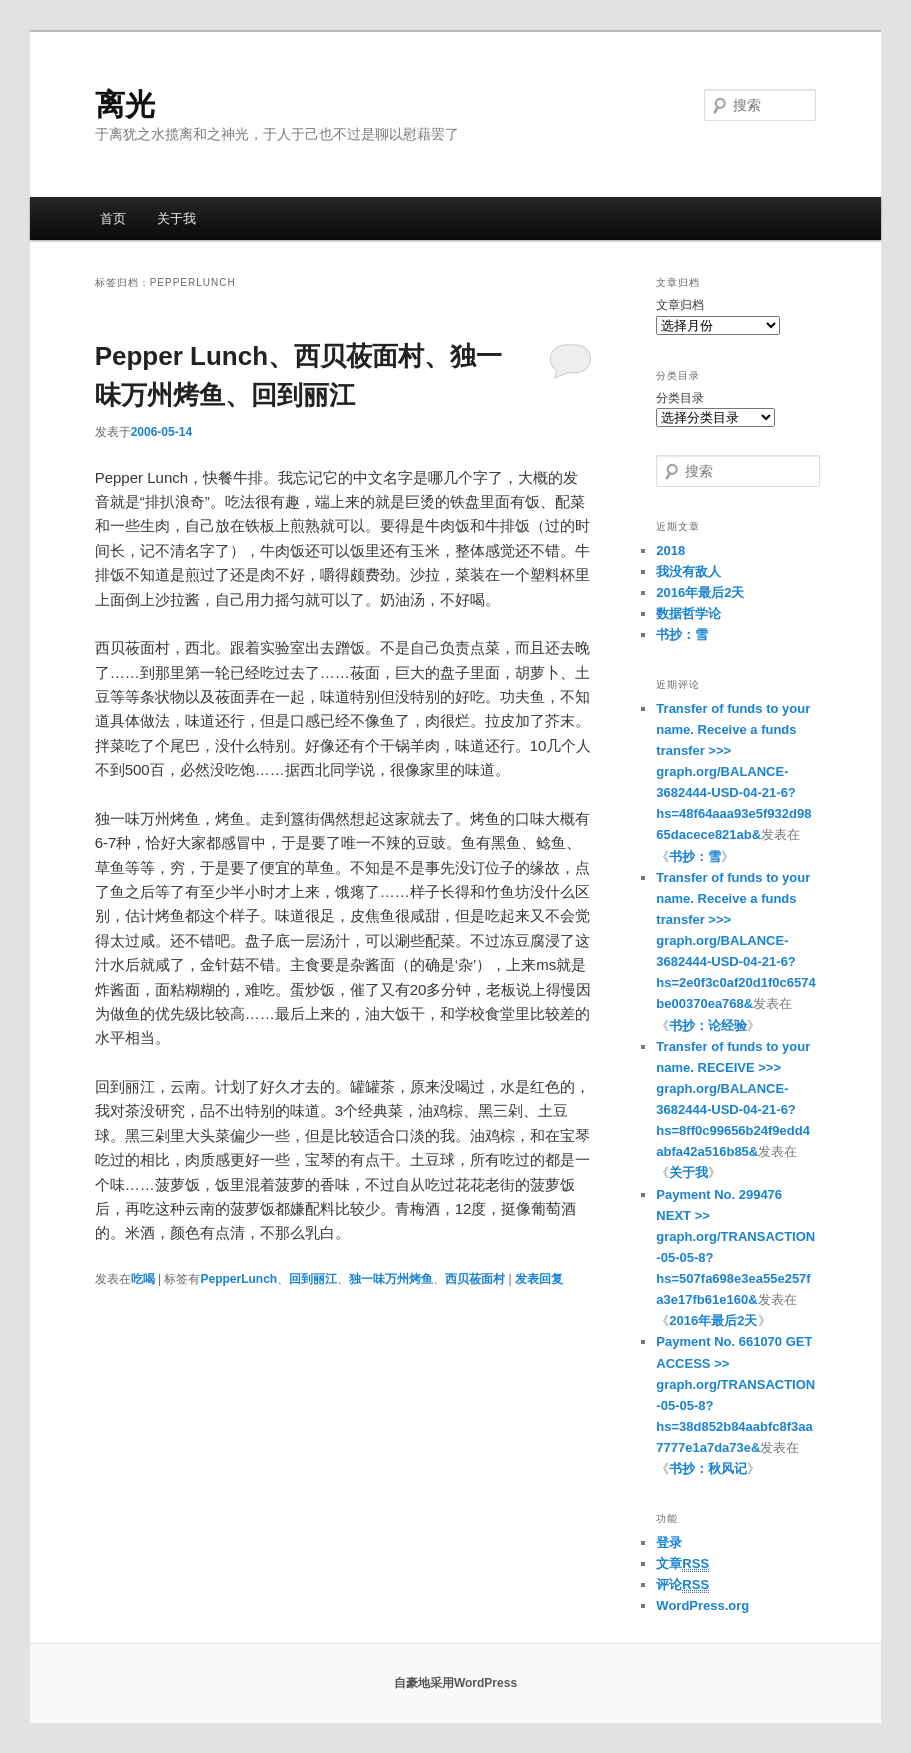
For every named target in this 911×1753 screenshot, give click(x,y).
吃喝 (143, 1279)
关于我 (176, 218)
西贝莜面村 (475, 1279)
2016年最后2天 (700, 592)
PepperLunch (238, 1279)
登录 (669, 1542)
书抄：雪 (682, 634)
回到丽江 (313, 1279)
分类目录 (680, 398)
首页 (113, 218)
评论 (682, 1585)
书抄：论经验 (708, 1025)
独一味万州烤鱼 (391, 1279)
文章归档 (680, 305)
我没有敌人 (688, 571)
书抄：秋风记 (708, 1468)
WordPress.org (702, 1605)
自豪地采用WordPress (455, 1683)
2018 (670, 550)
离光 (125, 104)
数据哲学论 (688, 613)
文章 (682, 1564)
